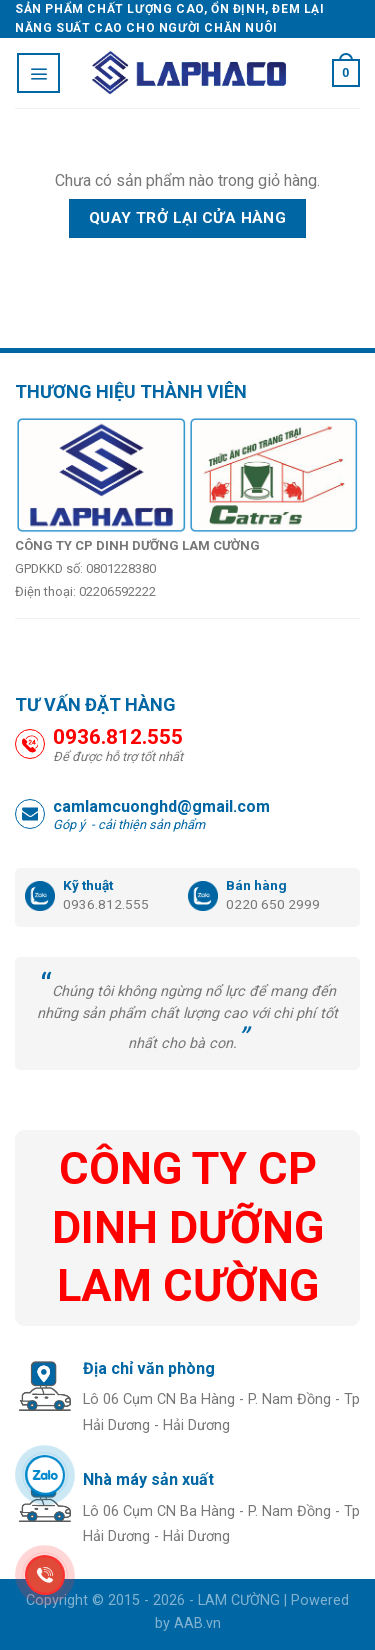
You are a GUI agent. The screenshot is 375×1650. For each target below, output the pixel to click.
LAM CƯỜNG (239, 1600)
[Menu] (38, 73)
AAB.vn (197, 1623)
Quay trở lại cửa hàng (188, 218)
